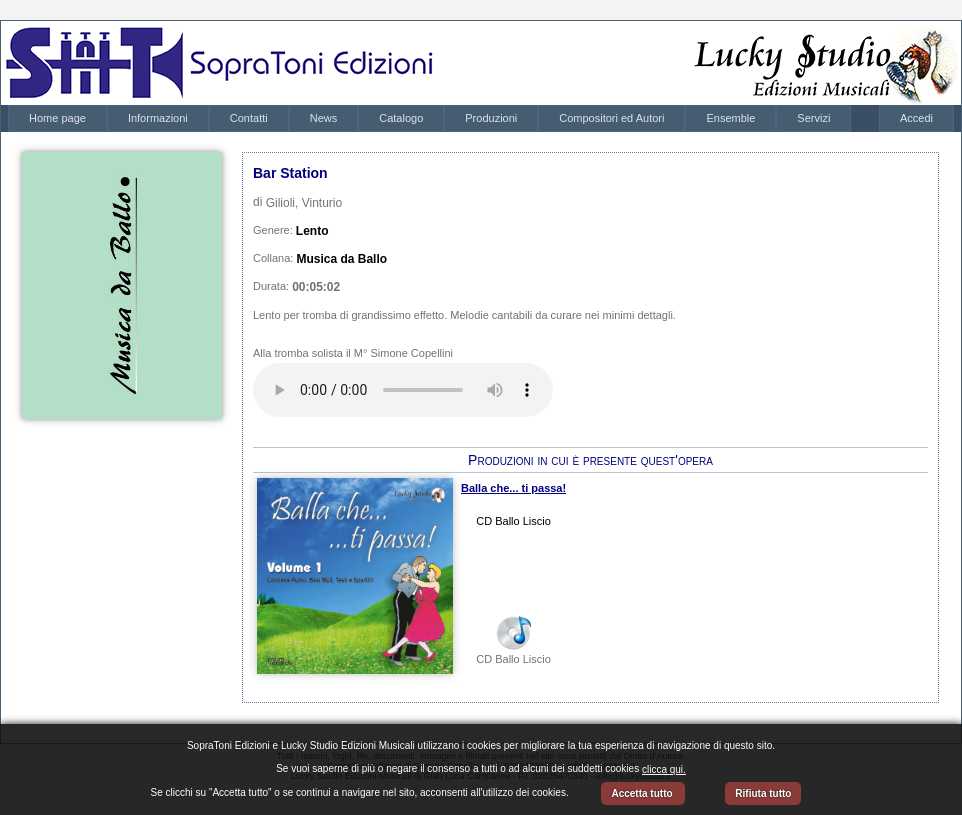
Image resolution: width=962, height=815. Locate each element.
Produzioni (491, 118)
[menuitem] (57, 118)
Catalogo (401, 118)
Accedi (916, 118)
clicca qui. (664, 769)
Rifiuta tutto (763, 793)
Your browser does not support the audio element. (403, 390)
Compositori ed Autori (611, 118)
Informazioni (158, 118)
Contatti (249, 118)
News (324, 118)
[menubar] (429, 118)
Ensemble (730, 118)
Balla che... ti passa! (513, 488)
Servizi (813, 118)
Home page (57, 118)
